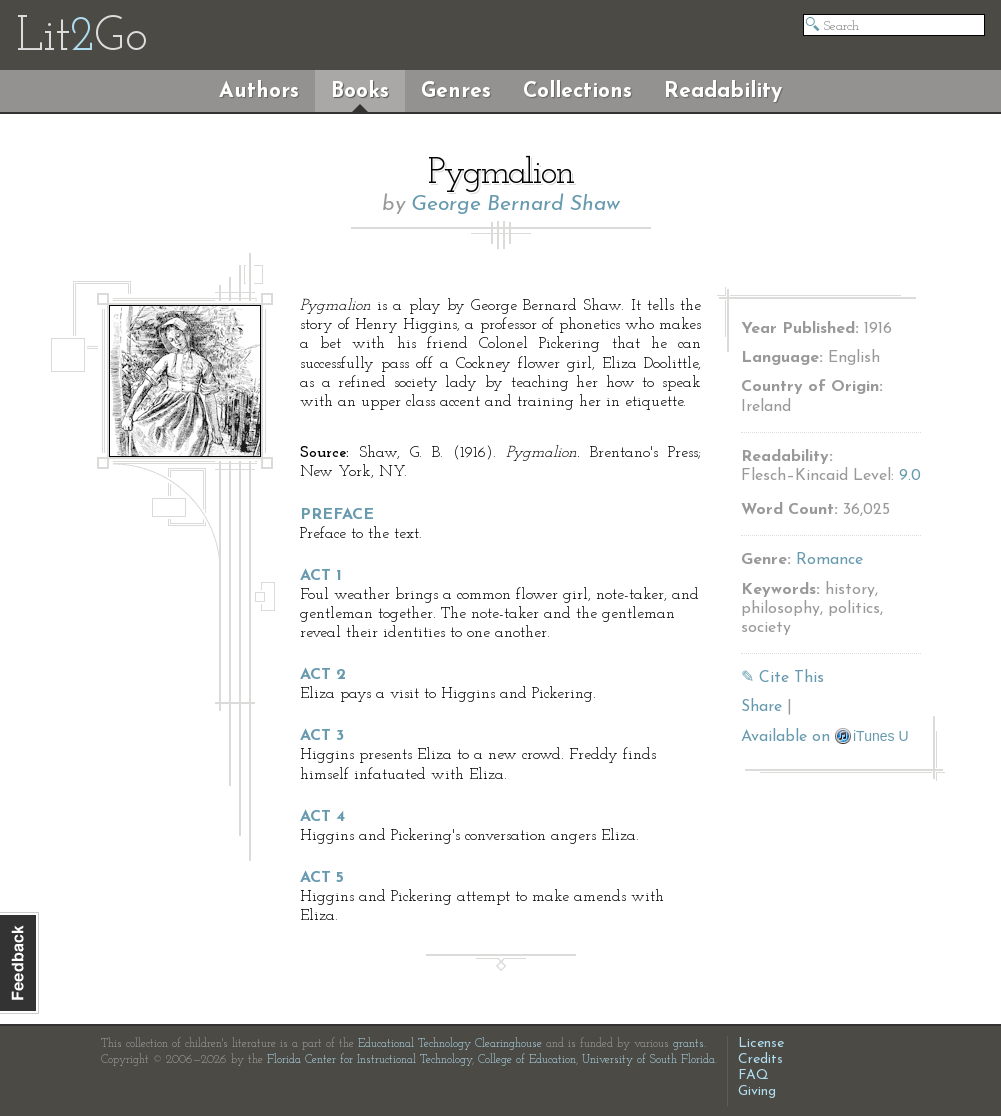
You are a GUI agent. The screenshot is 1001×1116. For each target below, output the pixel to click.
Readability (723, 91)
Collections (577, 91)
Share (761, 707)
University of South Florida (648, 1060)
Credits (760, 1059)
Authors (259, 91)
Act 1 (321, 576)
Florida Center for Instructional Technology (369, 1060)
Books (360, 91)
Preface (337, 515)
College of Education (527, 1060)
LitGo (81, 38)
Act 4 (322, 817)
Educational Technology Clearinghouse (450, 1044)
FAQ (753, 1075)
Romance (829, 560)
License (761, 1043)
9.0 (910, 476)
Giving (757, 1091)
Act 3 (322, 736)
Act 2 (323, 675)
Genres (456, 91)
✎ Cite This (782, 678)
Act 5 (322, 878)
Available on (825, 737)
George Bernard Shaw (515, 204)
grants (688, 1044)
